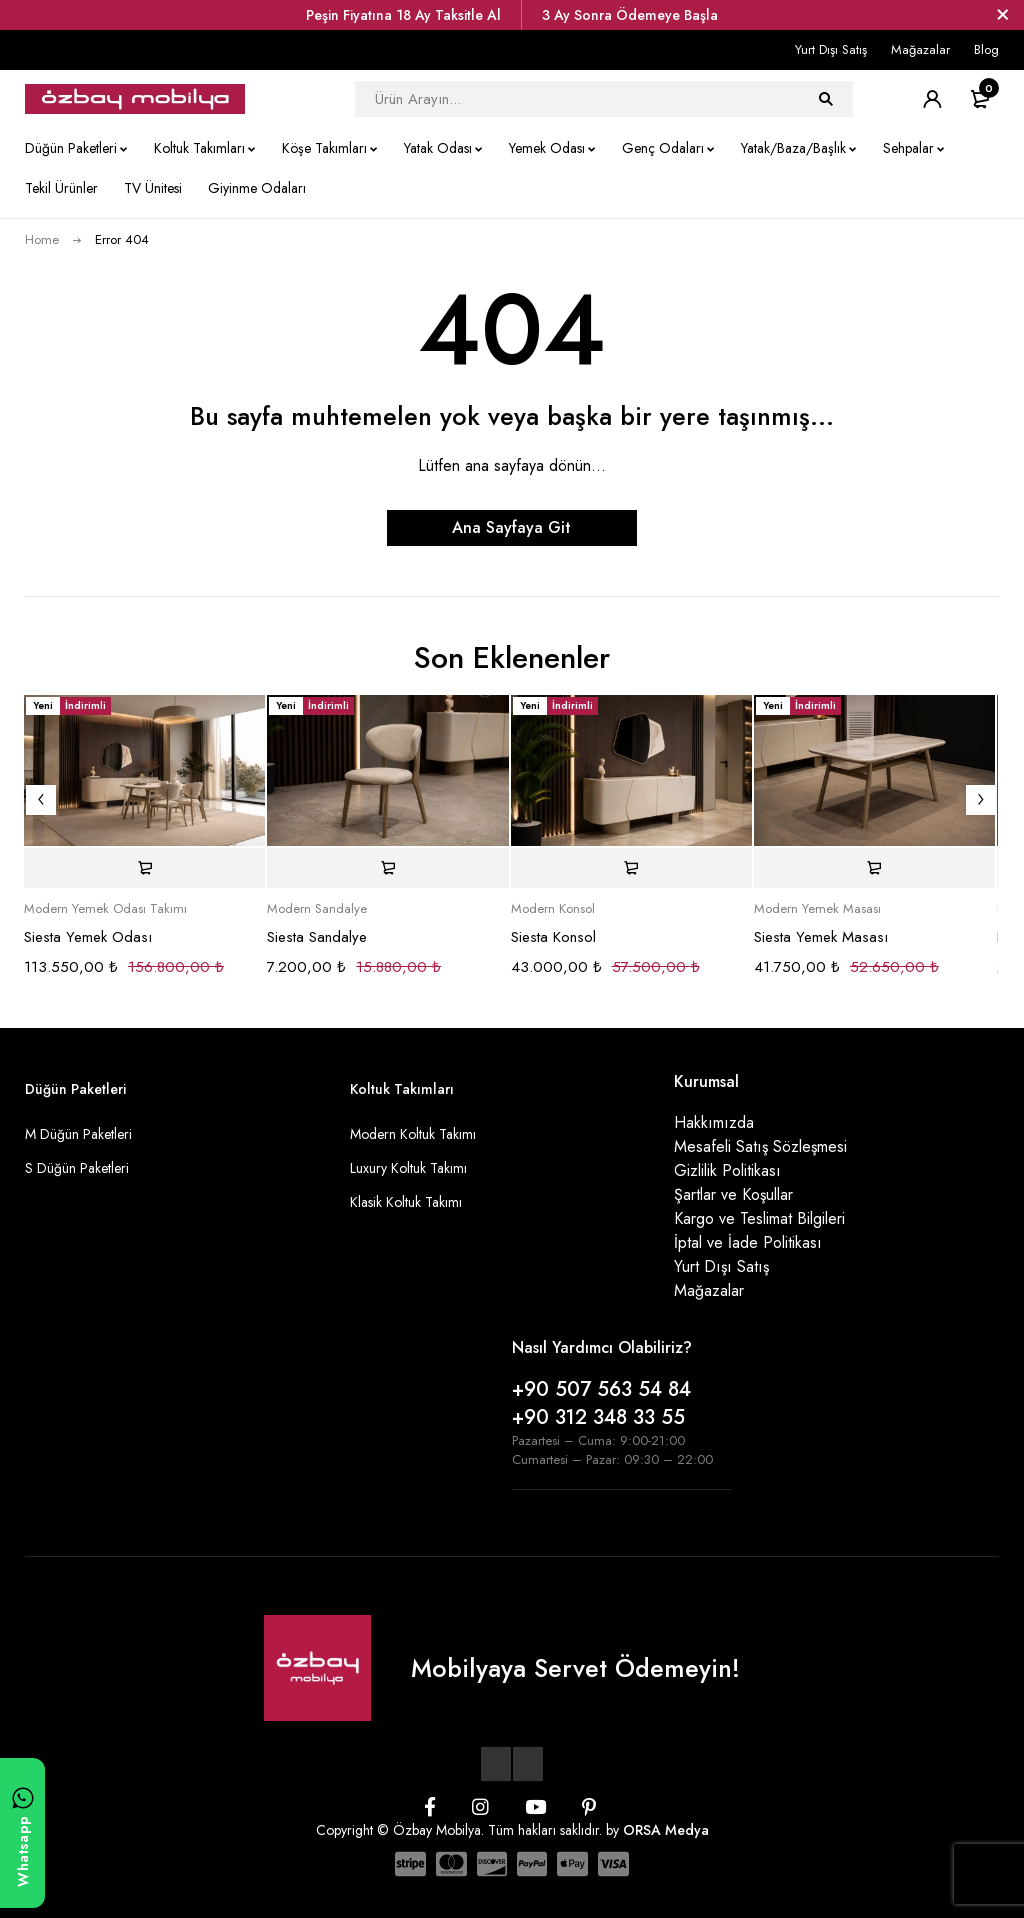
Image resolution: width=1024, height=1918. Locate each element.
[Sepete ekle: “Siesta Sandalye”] (387, 868)
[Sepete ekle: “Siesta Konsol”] (631, 868)
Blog (986, 49)
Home (42, 239)
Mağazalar (920, 49)
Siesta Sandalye (317, 937)
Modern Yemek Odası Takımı (105, 909)
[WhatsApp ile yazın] (22, 1833)
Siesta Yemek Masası (821, 937)
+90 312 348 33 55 (598, 1417)
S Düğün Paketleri (77, 1168)
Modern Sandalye (317, 909)
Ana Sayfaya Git (511, 527)
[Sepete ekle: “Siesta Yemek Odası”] (144, 868)
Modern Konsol (553, 909)
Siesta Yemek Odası (88, 937)
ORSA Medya (666, 1830)
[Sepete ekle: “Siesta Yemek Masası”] (874, 868)
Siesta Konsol (553, 937)
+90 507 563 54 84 (601, 1389)
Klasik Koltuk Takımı (406, 1202)
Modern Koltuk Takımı (413, 1134)
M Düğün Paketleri (78, 1134)
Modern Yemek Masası (817, 909)
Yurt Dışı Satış (831, 49)
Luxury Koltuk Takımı (408, 1168)
